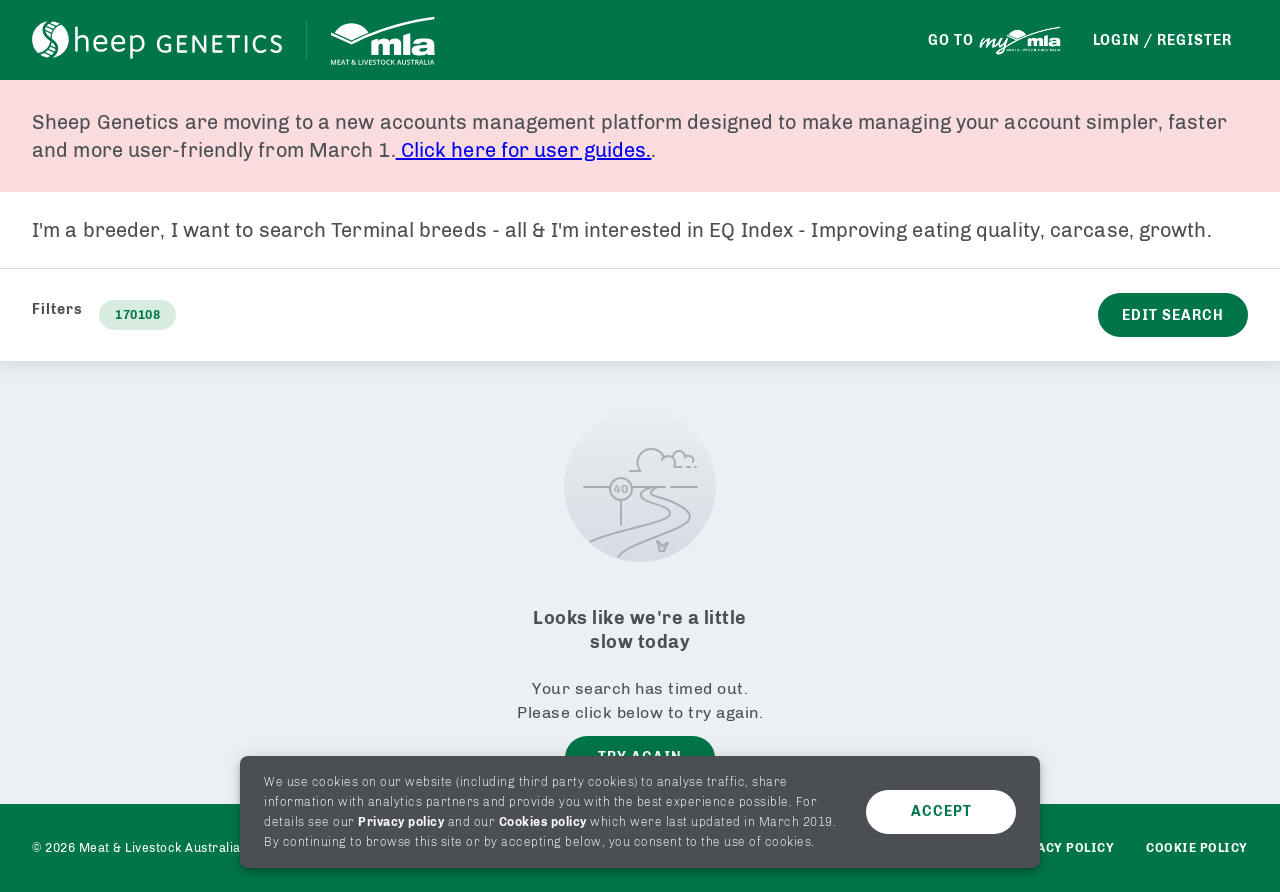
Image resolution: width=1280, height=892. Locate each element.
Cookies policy (543, 822)
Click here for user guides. (524, 150)
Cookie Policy (1197, 848)
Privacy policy (401, 822)
